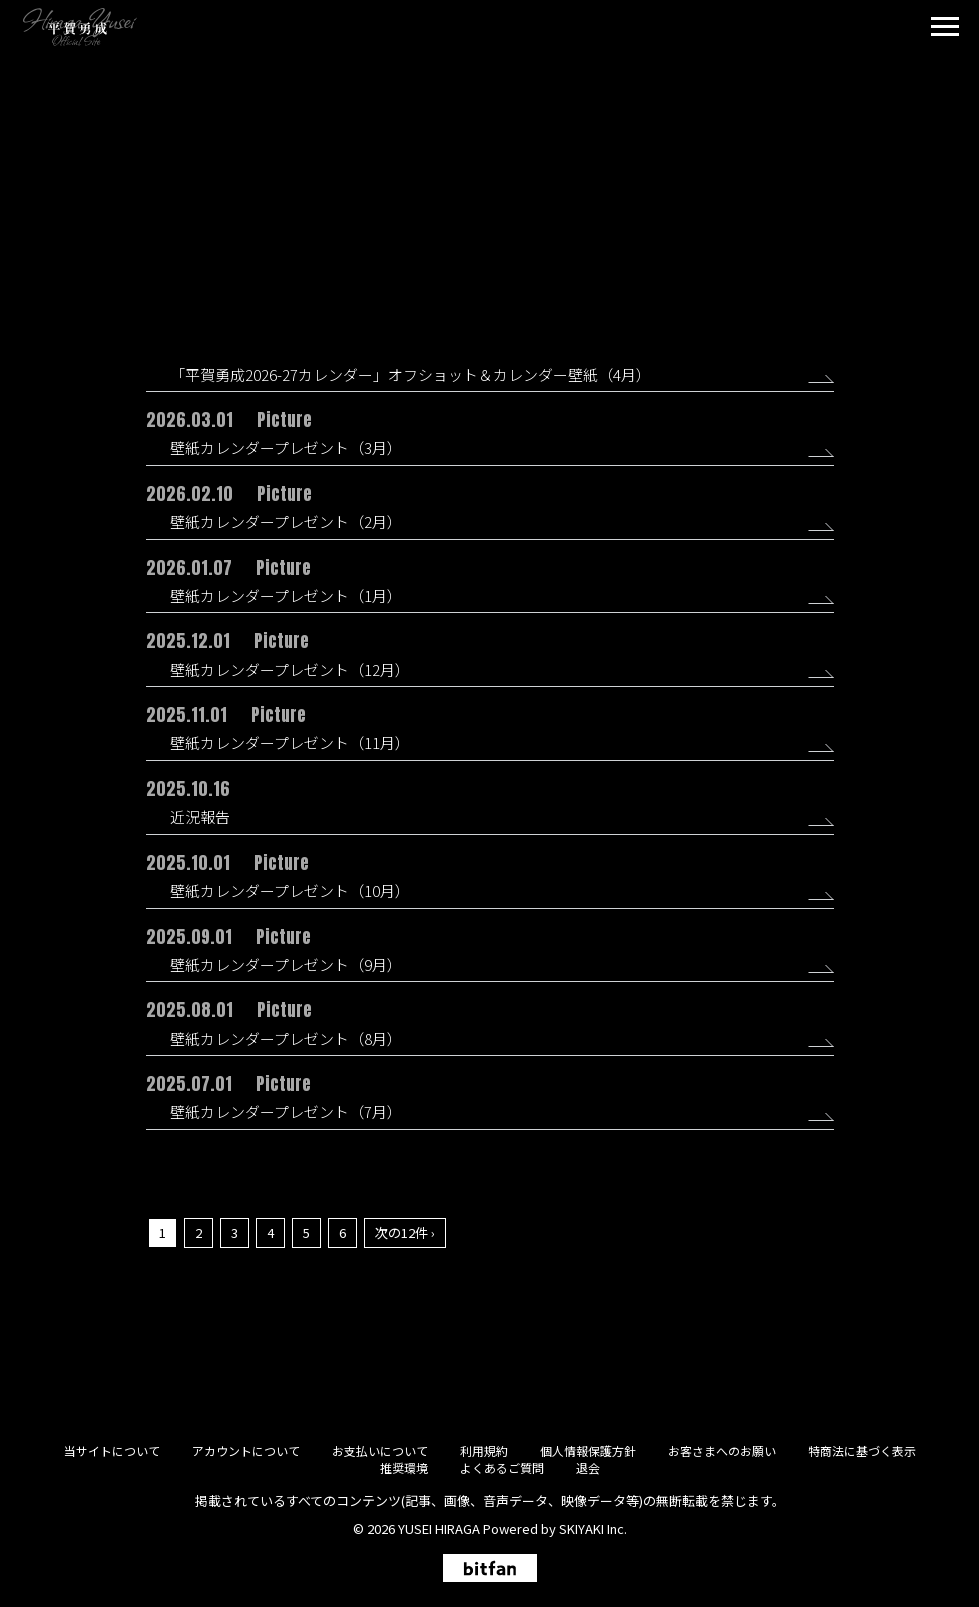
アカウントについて (246, 1450)
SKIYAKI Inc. (593, 1528)
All (453, 224)
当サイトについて (112, 1450)
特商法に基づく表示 (862, 1450)
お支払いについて (380, 1450)
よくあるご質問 (502, 1467)
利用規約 (484, 1450)
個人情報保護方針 (588, 1450)
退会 (588, 1467)
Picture (502, 224)
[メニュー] (945, 29)
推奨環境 (404, 1467)
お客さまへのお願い (722, 1450)
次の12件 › (405, 1232)
